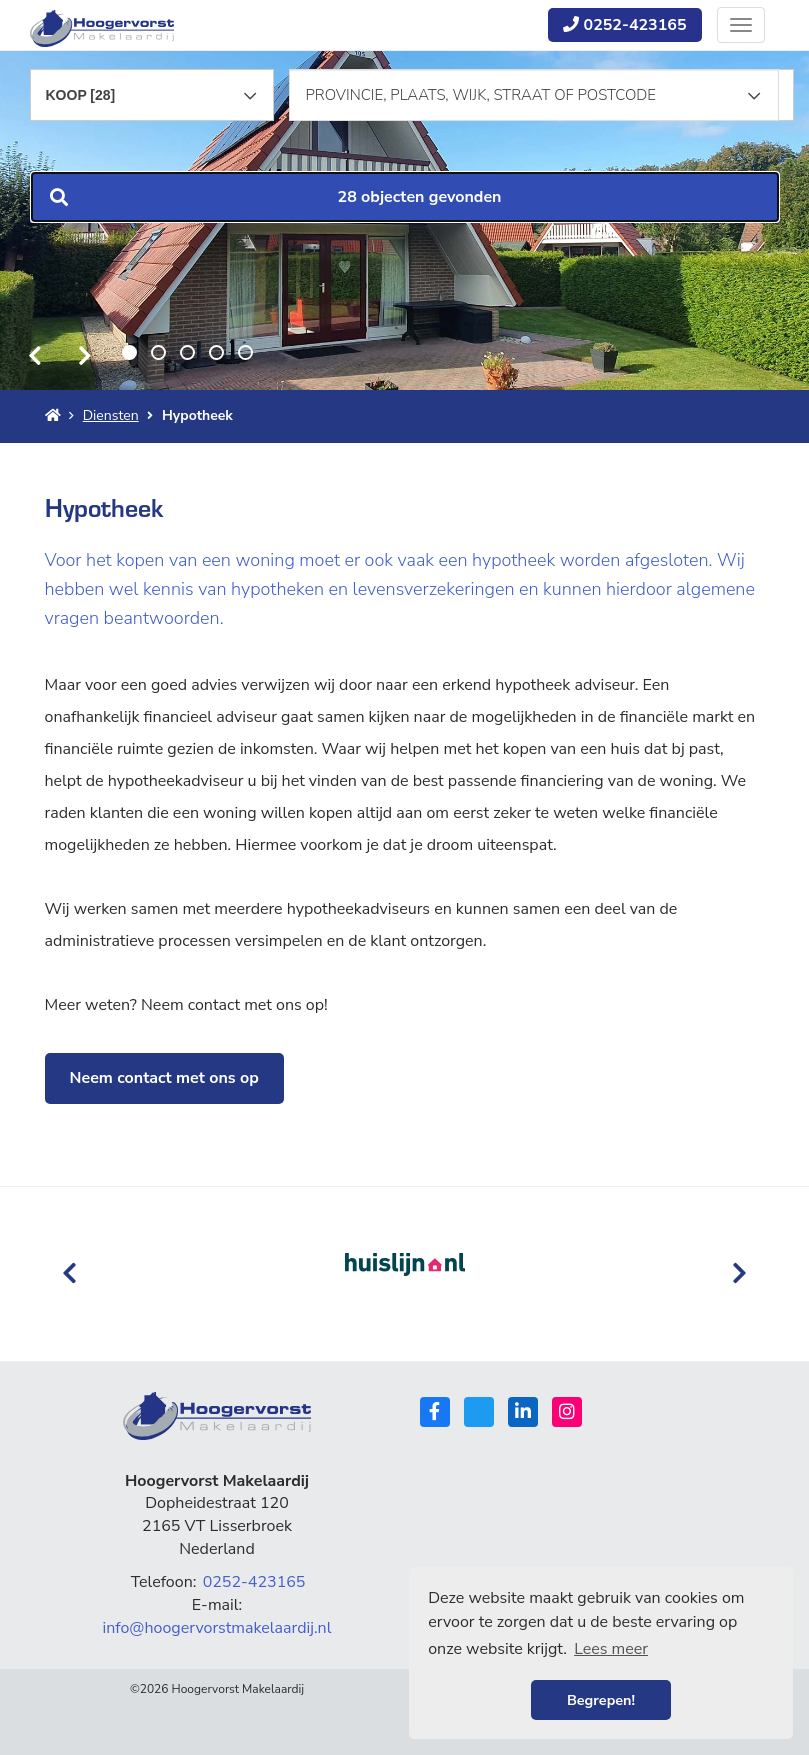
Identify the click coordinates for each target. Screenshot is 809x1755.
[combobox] (152, 86)
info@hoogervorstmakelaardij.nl (217, 1628)
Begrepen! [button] (601, 1700)
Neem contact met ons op (164, 1078)
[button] (405, 197)
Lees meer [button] (611, 1649)
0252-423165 (624, 25)
